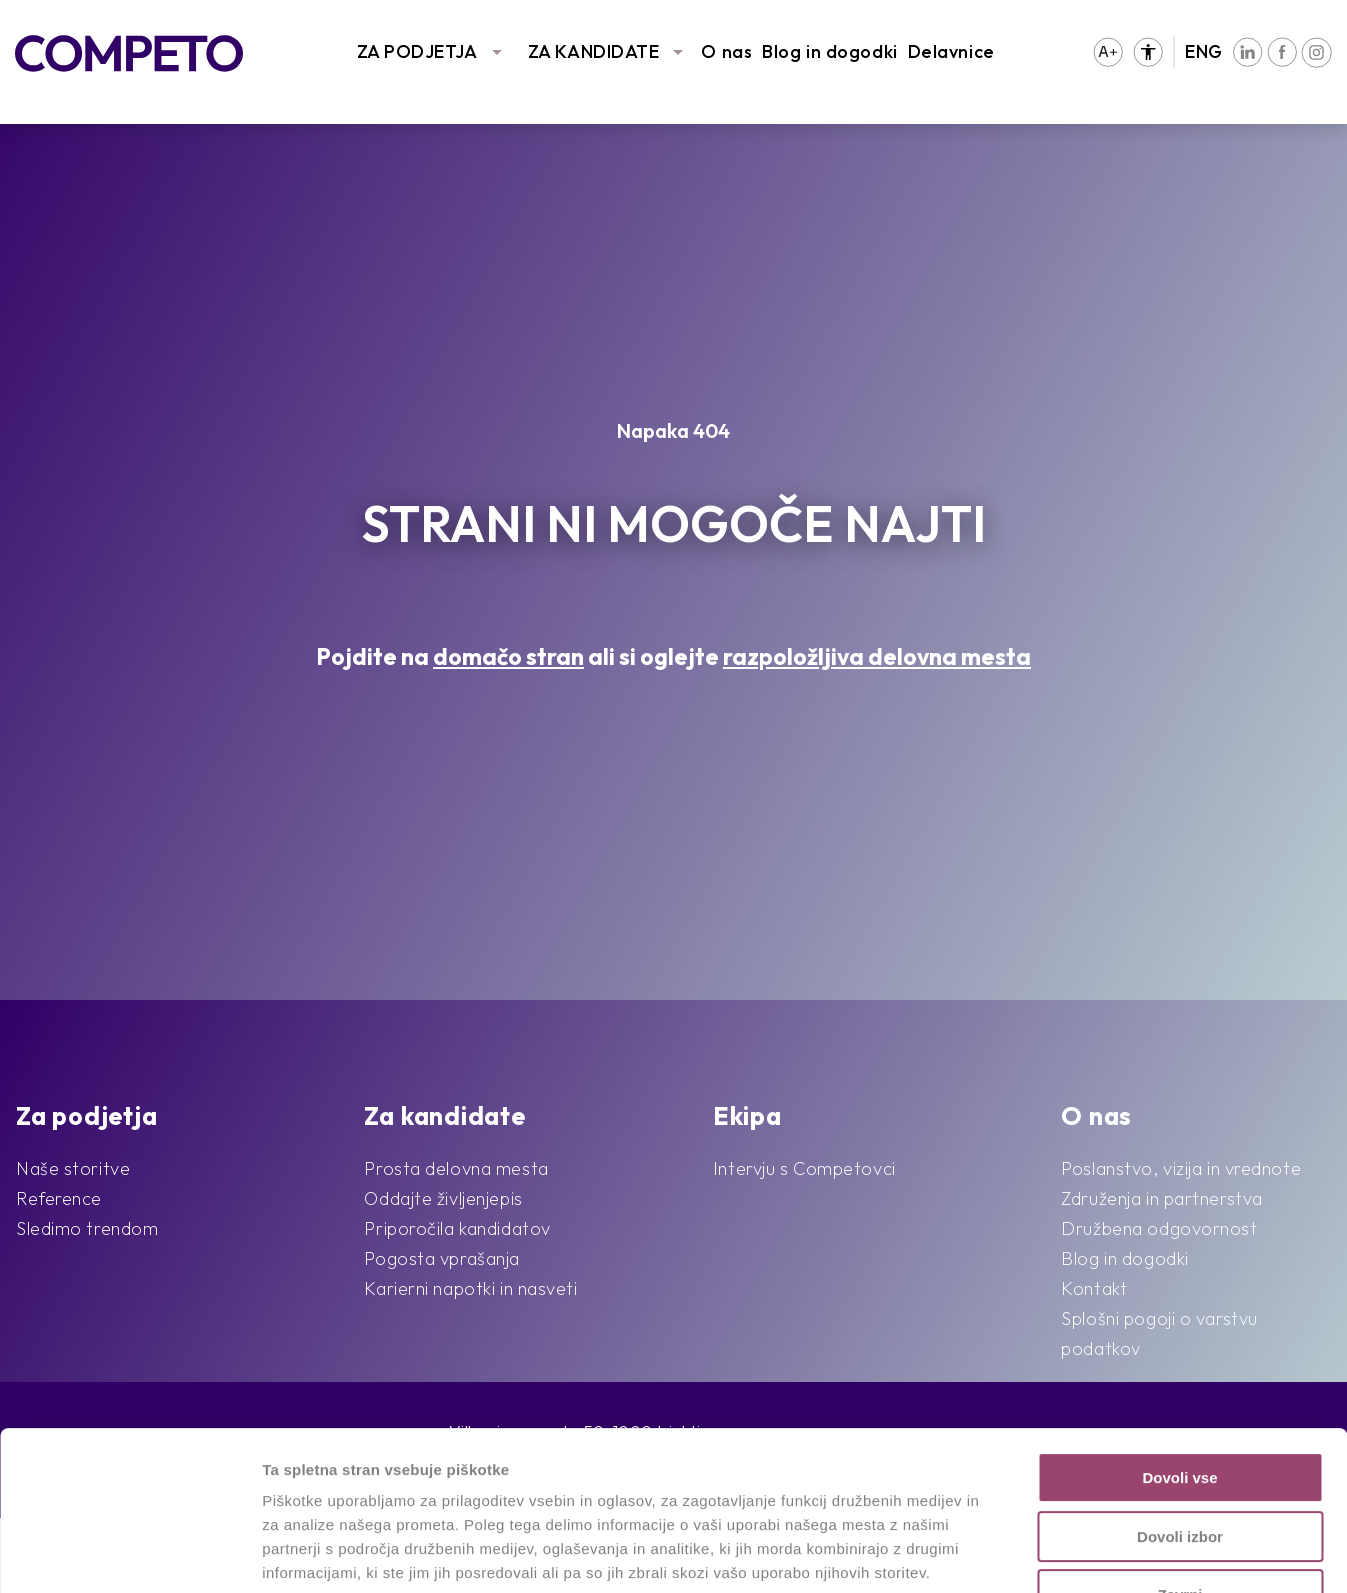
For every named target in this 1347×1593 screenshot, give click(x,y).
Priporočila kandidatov (457, 1228)
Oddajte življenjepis (443, 1198)
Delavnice (951, 51)
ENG (1204, 51)
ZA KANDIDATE (594, 51)
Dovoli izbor (1180, 1387)
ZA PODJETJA (417, 51)
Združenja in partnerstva (1161, 1198)
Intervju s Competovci (804, 1168)
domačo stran (508, 656)
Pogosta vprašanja (442, 1258)
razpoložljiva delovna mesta (877, 656)
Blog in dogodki (829, 51)
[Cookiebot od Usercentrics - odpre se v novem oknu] (129, 1554)
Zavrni (1179, 1445)
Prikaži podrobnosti (1038, 1553)
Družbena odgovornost (1159, 1228)
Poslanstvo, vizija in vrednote (1181, 1168)
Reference (59, 1198)
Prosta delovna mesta (456, 1168)
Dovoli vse (1179, 1328)
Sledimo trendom (87, 1228)
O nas (726, 51)
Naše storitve (73, 1168)
